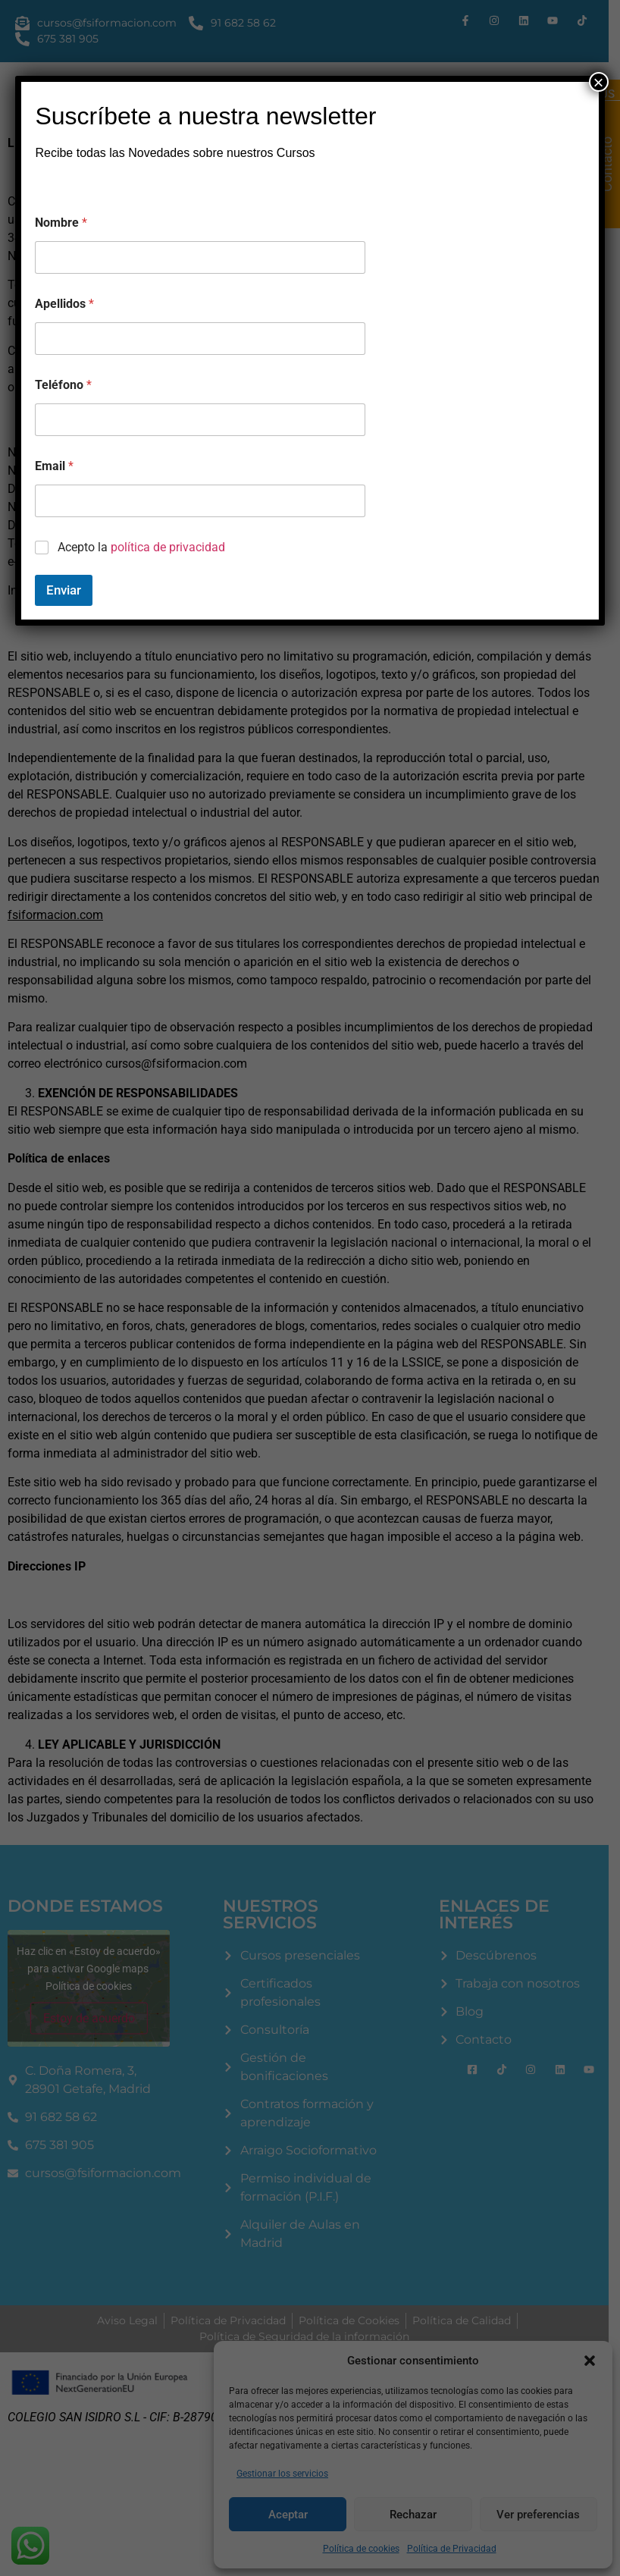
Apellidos (64, 304)
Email (54, 466)
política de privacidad (168, 547)
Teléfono (63, 385)
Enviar (63, 590)
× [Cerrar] (598, 82)
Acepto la (141, 547)
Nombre (61, 222)
